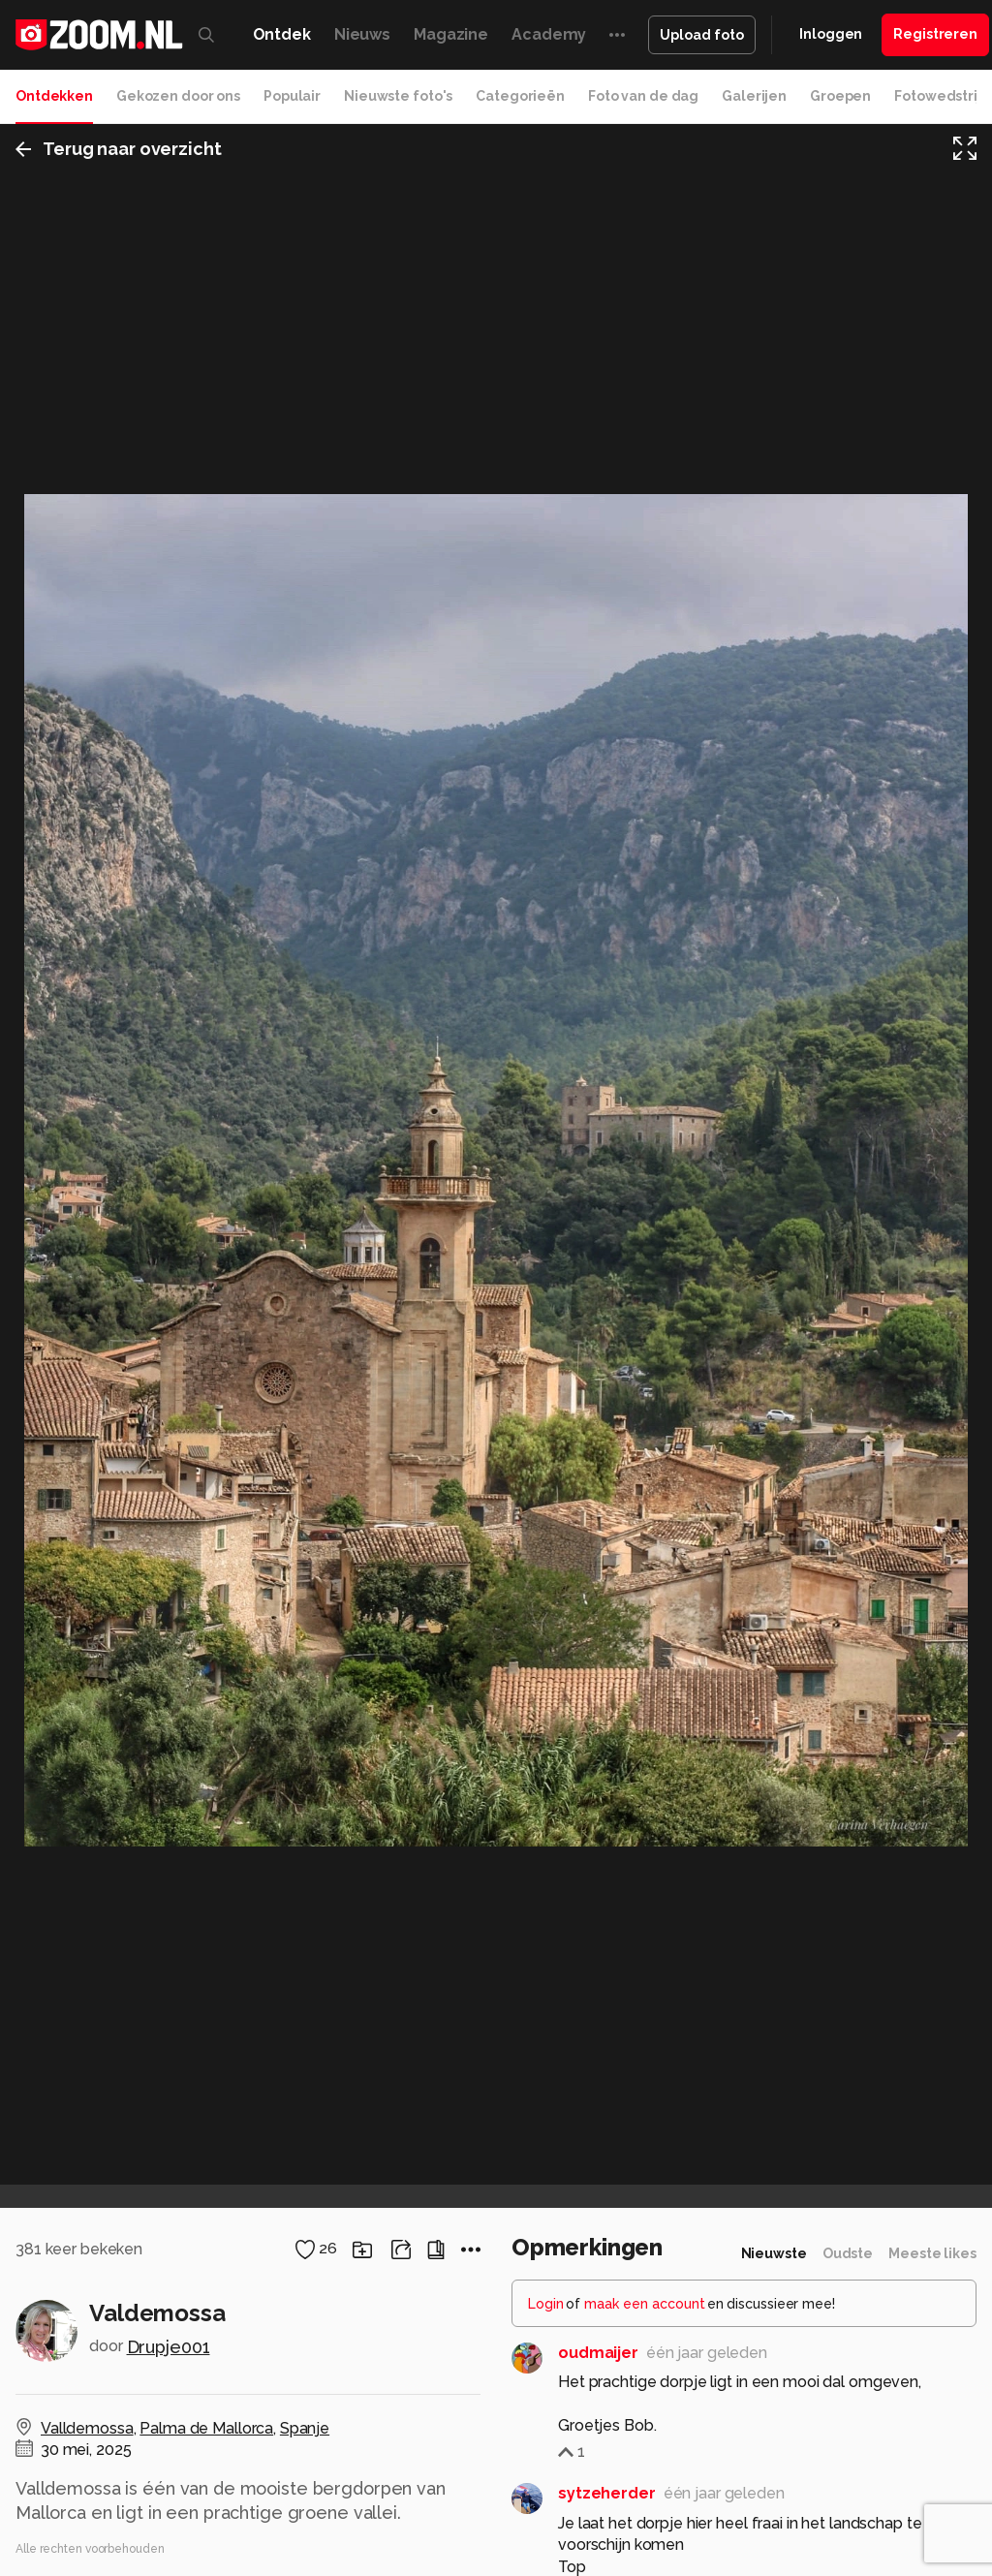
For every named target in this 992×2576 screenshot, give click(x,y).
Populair (292, 96)
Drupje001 (168, 2347)
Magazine (451, 34)
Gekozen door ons (178, 96)
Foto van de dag (643, 96)
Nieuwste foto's (398, 96)
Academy (549, 34)
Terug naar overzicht (119, 149)
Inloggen (830, 34)
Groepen (840, 96)
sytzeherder (607, 2493)
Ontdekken (54, 96)
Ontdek (282, 34)
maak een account (644, 2304)
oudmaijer (598, 2352)
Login (546, 2304)
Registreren (935, 34)
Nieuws (362, 34)
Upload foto (702, 35)
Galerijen (754, 96)
